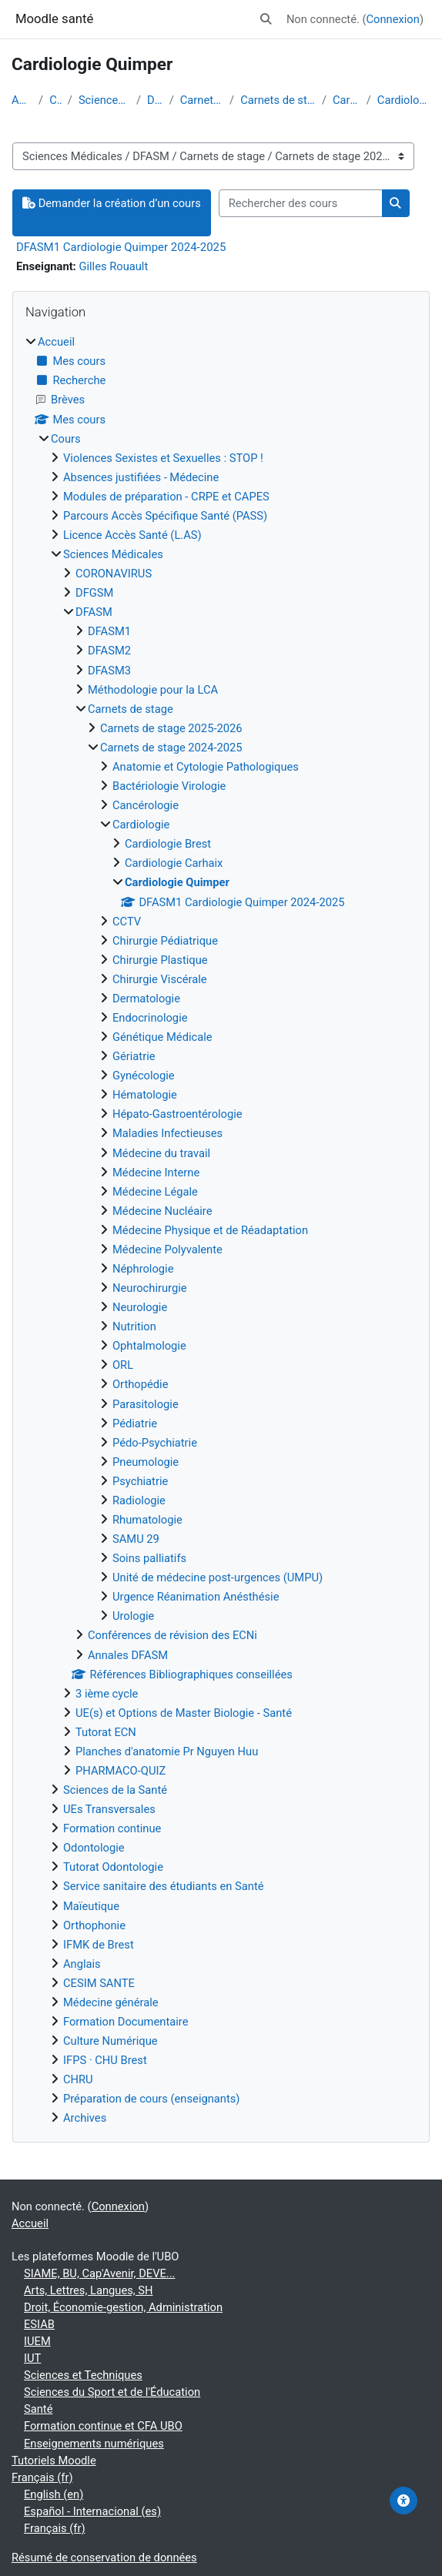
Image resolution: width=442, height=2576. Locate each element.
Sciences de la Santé (115, 1790)
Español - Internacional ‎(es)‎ (92, 2511)
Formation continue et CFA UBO (103, 2426)
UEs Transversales (109, 1809)
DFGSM (94, 593)
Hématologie (144, 1095)
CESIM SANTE (99, 1983)
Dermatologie (146, 998)
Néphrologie (142, 1269)
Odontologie (94, 1848)
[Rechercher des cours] (301, 203)
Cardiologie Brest (168, 844)
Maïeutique (91, 1906)
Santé (38, 2409)
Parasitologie (145, 1404)
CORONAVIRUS (113, 573)
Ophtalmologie (149, 1346)
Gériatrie (134, 1056)
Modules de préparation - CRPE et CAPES (166, 496)
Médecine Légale (155, 1192)
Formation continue (112, 1828)
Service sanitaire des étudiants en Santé (163, 1886)
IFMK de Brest (98, 1945)
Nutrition (134, 1326)
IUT (32, 2358)
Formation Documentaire (125, 2022)
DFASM (155, 100)
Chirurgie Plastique (160, 960)
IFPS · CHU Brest (105, 2060)
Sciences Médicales (104, 100)
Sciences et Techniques (83, 2375)
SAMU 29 (135, 1539)
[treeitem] (221, 1229)
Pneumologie (145, 1462)
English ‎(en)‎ (53, 2494)
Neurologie (139, 1307)
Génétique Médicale (162, 1037)
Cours (55, 100)
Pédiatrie (134, 1423)
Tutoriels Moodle (54, 2460)
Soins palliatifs (149, 1558)
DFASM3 (109, 670)
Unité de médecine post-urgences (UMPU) (217, 1577)
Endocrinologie (150, 1018)
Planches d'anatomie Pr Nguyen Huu (166, 1751)
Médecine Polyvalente (167, 1249)
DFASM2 (109, 650)
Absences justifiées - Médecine (141, 477)
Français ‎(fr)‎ (42, 2477)
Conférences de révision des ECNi (172, 1635)
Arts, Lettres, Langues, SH (88, 2290)
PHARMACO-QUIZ (120, 1771)
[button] (266, 19)
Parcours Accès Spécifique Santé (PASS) (165, 516)
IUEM (37, 2341)
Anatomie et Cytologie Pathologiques (205, 767)
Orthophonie (94, 1925)
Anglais (82, 1964)
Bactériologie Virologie (169, 786)
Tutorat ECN (105, 1732)
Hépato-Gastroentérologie (177, 1114)
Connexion (393, 19)
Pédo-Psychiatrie (154, 1443)
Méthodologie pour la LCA (153, 690)
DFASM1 (109, 631)
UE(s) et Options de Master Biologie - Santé (183, 1713)
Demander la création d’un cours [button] (111, 203)
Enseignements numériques (94, 2444)
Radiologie (139, 1500)
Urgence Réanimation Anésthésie (195, 1597)
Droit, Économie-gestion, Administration (123, 2307)
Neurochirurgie (149, 1288)
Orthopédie (140, 1384)
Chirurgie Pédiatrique (165, 941)
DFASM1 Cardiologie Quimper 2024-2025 (121, 247)
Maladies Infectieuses (167, 1133)
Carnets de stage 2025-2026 (171, 728)
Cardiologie (346, 100)
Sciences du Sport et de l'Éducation (112, 2392)
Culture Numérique (110, 2041)
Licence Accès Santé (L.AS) (132, 535)
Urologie (133, 1616)
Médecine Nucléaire (162, 1211)
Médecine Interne (155, 1172)
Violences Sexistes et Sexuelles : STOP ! (163, 458)
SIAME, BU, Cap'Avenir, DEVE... (100, 2273)
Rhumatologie (147, 1520)
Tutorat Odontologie (113, 1867)
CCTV (126, 921)
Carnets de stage (201, 100)
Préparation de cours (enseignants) (151, 2099)
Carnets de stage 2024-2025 (278, 100)
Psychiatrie (140, 1481)
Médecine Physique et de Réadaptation (210, 1230)
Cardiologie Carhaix (174, 863)
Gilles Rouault (113, 266)
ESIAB (39, 2324)
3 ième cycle (106, 1694)
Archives (84, 2118)
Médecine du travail (161, 1153)
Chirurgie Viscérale (159, 979)
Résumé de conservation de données (104, 2557)
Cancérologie (145, 805)
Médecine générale (111, 2002)
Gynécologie (143, 1075)
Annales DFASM (128, 1655)
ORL (122, 1365)
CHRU (78, 2079)
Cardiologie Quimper (403, 100)
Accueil (22, 100)
